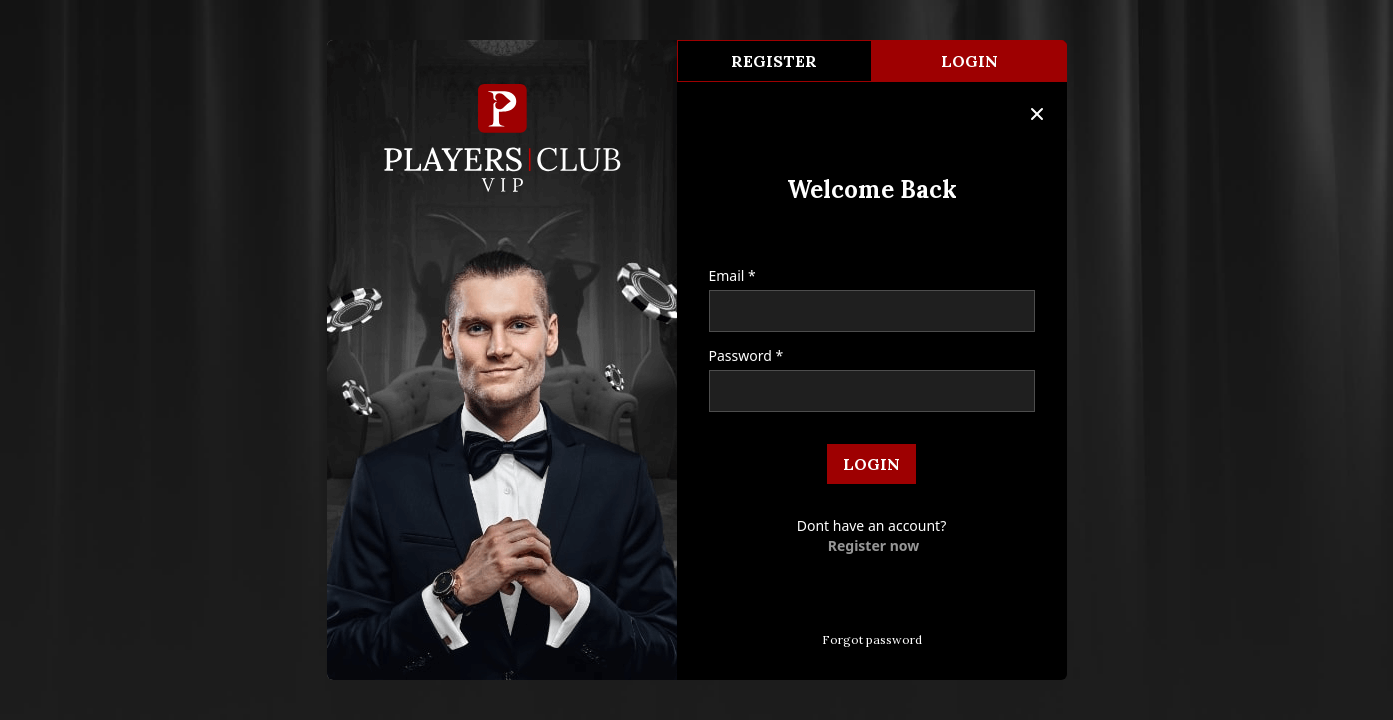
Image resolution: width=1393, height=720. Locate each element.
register (774, 61)
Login (969, 61)
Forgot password (872, 639)
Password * (746, 355)
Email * (732, 275)
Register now (874, 545)
